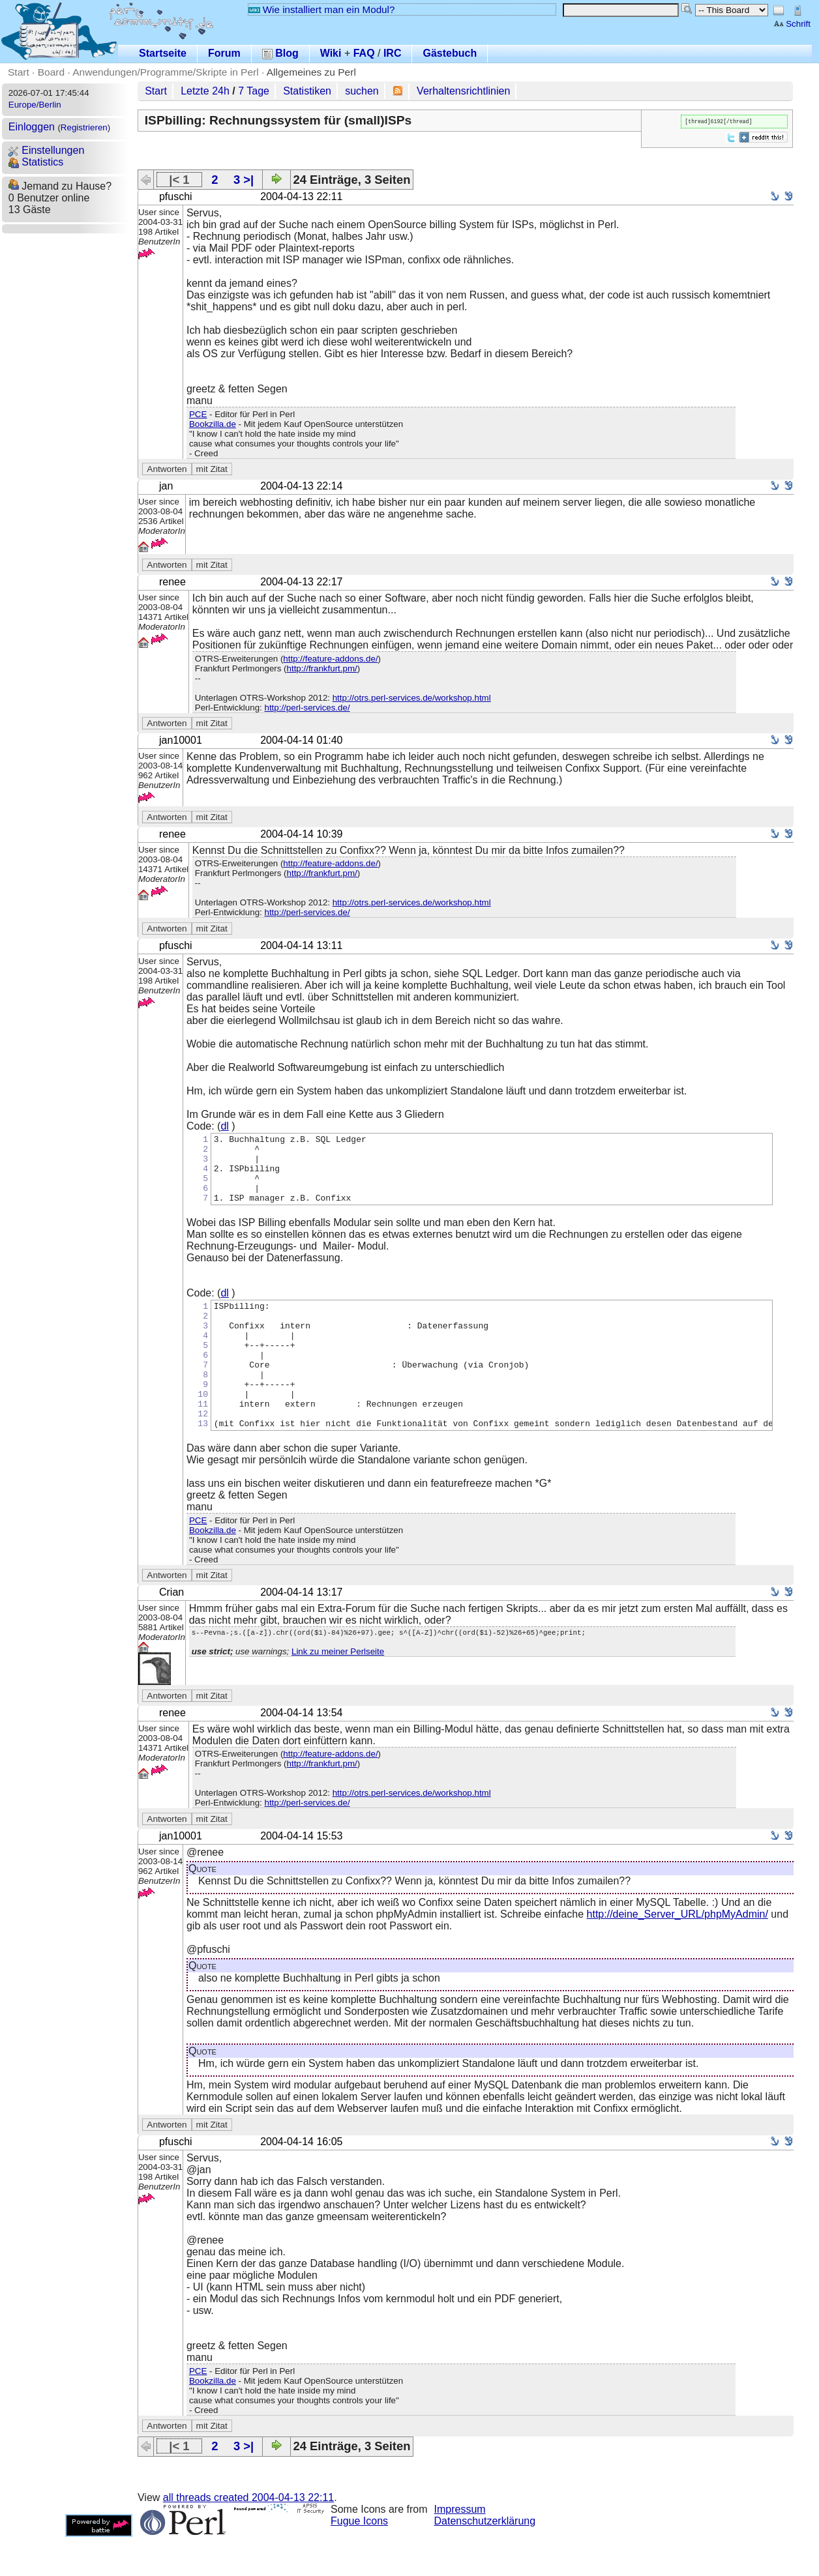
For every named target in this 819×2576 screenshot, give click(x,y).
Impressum (460, 2548)
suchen (362, 90)
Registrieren (84, 127)
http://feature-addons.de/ (330, 659)
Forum (224, 53)
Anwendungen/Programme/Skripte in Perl (165, 72)
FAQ (364, 53)
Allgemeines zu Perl (311, 72)
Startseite (162, 53)
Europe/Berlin (34, 105)
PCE (198, 414)
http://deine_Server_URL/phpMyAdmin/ (677, 1953)
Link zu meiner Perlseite (337, 1692)
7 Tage (253, 90)
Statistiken (307, 90)
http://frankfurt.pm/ (322, 668)
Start (18, 72)
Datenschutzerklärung (485, 2560)
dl (224, 1126)
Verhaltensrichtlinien (463, 90)
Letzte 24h (205, 90)
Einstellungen (46, 150)
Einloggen (31, 126)
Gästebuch (450, 53)
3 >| (243, 179)
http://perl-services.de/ (307, 707)
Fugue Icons (359, 2560)
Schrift (792, 24)
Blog (280, 53)
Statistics (35, 162)
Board (51, 72)
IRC (392, 53)
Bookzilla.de (212, 424)
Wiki (331, 53)
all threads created (248, 2536)
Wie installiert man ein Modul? (321, 9)
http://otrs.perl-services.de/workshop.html (412, 698)
